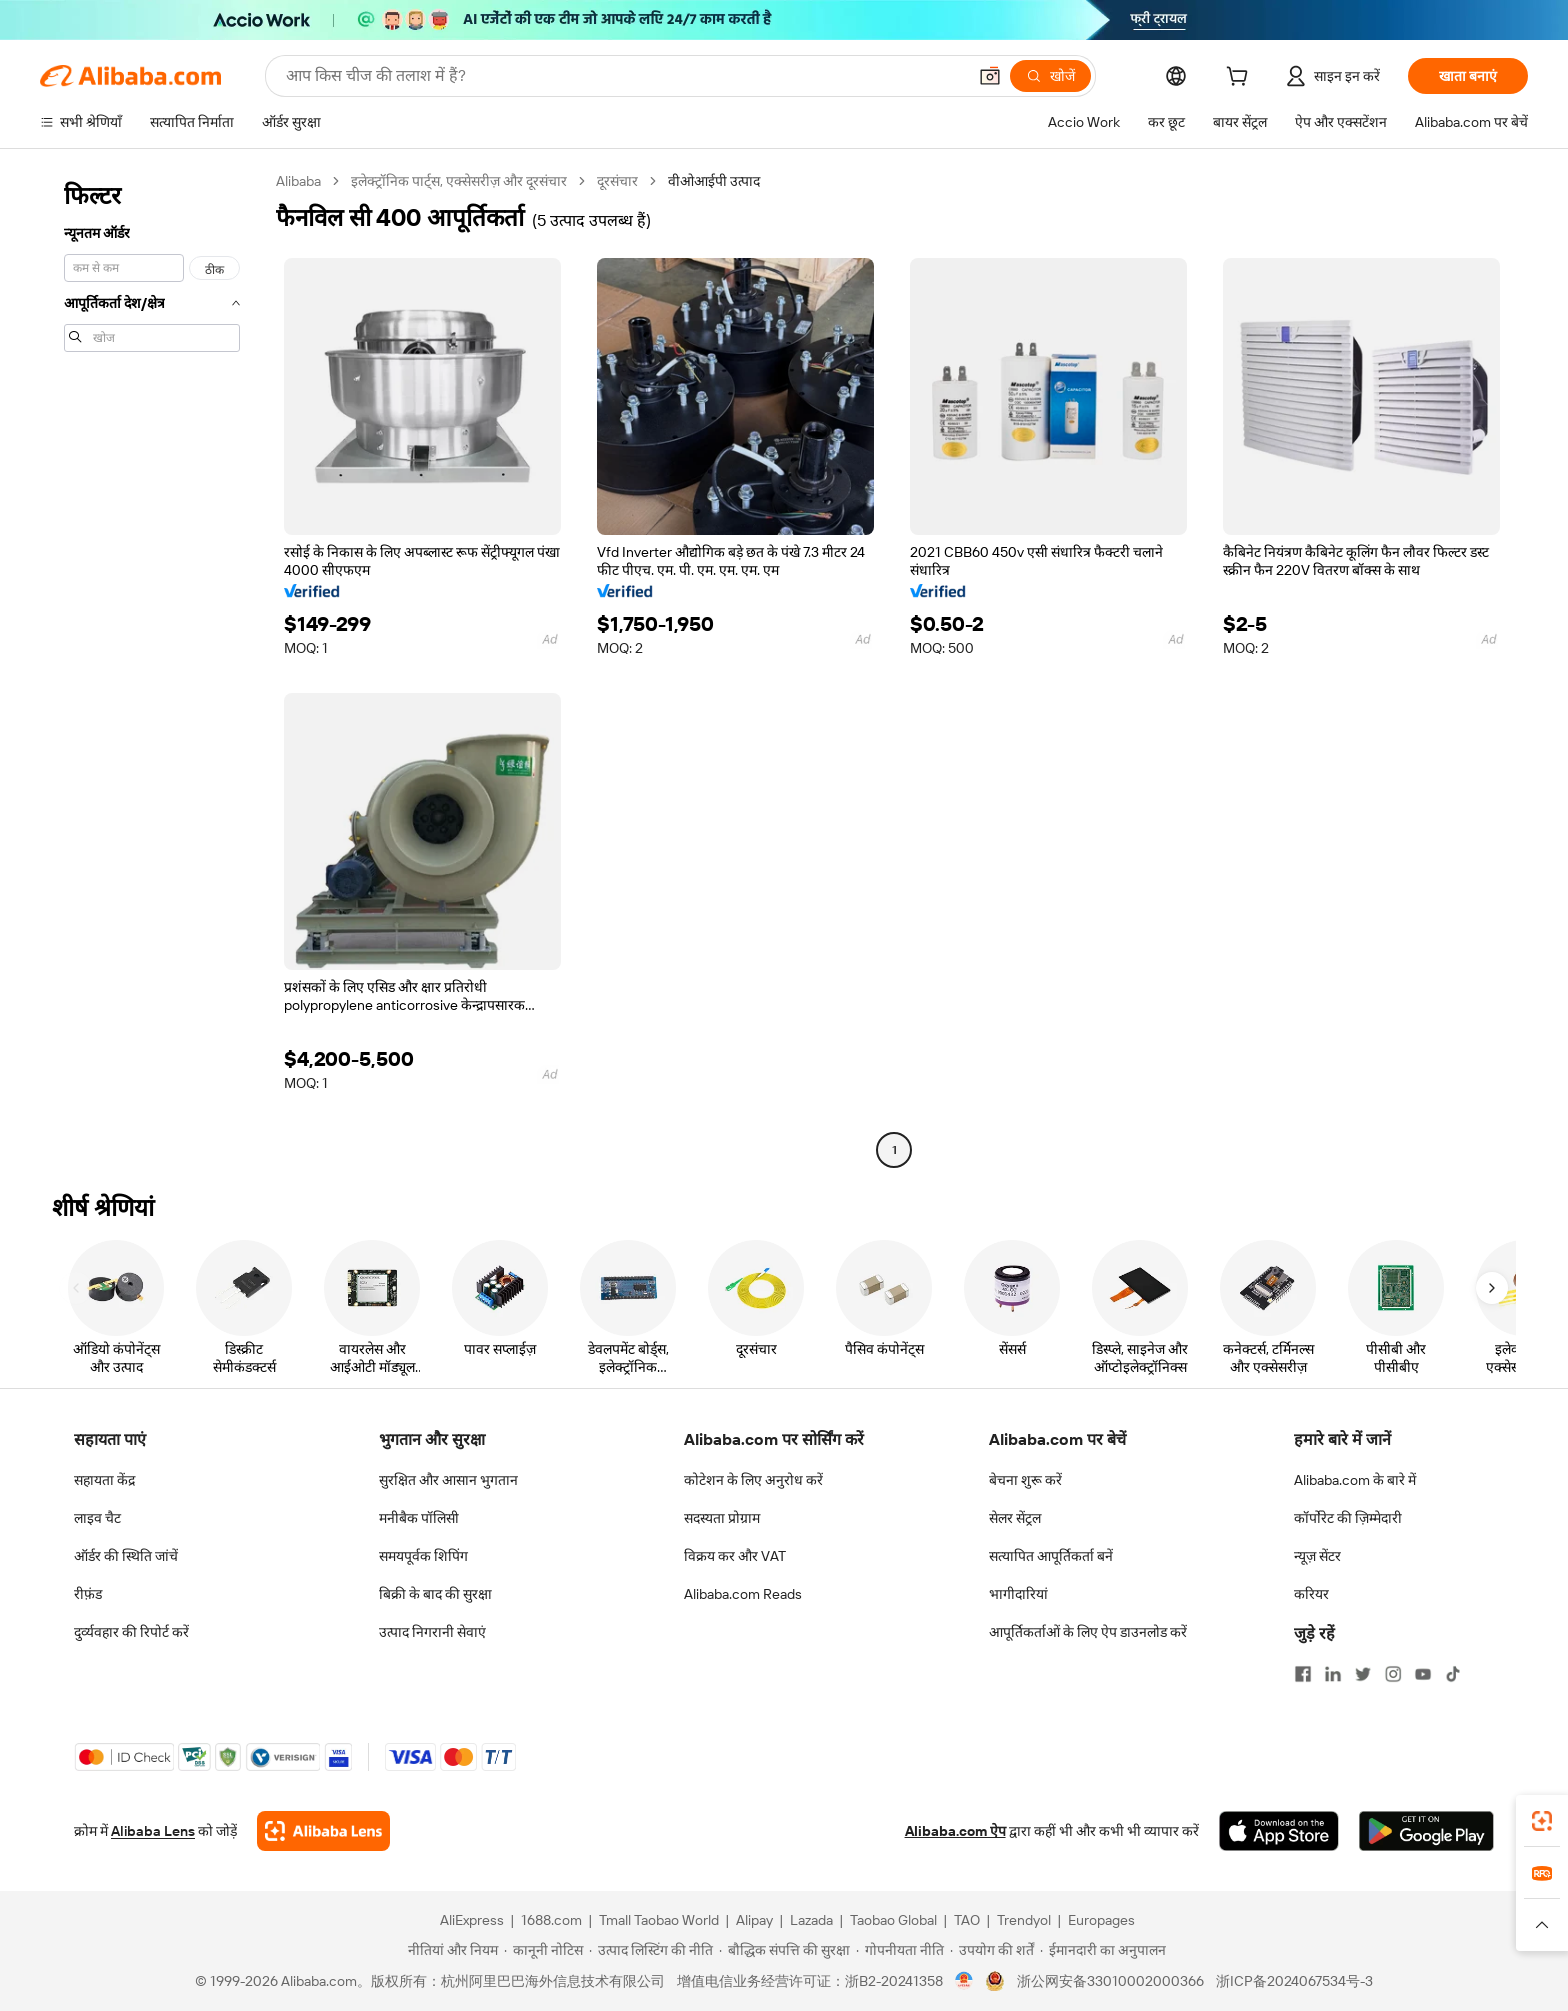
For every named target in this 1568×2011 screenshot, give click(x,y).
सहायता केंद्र (104, 1480)
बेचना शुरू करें (1025, 1480)
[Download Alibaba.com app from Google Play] (1426, 1831)
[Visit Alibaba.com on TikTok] (1453, 1674)
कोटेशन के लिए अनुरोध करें (753, 1480)
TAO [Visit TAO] (967, 1920)
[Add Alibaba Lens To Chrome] (323, 1831)
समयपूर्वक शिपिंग (423, 1556)
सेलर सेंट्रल (1015, 1518)
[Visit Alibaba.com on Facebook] (1303, 1674)
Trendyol (1024, 1920)
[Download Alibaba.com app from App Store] (1279, 1831)
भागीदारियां (1018, 1594)
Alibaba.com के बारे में (1355, 1480)
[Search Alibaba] (624, 76)
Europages (1101, 1920)
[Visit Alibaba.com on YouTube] (1423, 1674)
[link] (1542, 1821)
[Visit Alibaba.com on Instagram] (1393, 1674)
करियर (1311, 1594)
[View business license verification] (964, 1981)
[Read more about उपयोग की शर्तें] (992, 1950)
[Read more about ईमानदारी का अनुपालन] (1103, 1950)
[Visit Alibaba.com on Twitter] (1363, 1674)
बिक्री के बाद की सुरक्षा (435, 1594)
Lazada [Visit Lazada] (811, 1920)
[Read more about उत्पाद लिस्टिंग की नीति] (651, 1950)
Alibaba (298, 181)
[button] (990, 76)
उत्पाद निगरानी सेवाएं (432, 1632)
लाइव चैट (97, 1518)
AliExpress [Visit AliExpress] (472, 1920)
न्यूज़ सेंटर (1317, 1556)
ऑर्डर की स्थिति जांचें (126, 1556)
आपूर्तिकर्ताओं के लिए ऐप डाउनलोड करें (1088, 1632)
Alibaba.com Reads (743, 1594)
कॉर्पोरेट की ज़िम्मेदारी (1348, 1518)
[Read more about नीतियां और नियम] (450, 1950)
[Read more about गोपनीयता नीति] (900, 1950)
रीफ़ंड (88, 1594)
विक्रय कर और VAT (735, 1556)
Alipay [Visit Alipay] (754, 1920)
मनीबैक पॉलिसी (419, 1518)
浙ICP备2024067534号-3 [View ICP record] (1294, 1981)
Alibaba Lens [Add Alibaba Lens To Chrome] (153, 1831)
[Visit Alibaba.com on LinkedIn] (1333, 1674)
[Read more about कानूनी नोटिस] (543, 1950)
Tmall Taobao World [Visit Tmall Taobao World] (659, 1920)
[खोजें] (1050, 76)
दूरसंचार (617, 181)
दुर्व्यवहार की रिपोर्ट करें (131, 1632)
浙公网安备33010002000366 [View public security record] (1110, 1981)
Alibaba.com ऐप (955, 1831)
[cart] (1241, 79)
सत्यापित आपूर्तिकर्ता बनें (1051, 1556)
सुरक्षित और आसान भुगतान (448, 1480)
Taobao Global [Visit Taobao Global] (893, 1920)
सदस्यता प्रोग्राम (722, 1518)
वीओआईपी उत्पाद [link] (714, 181)
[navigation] (152, 668)
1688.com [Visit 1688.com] (551, 1920)
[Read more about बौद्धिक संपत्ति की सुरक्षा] (784, 1950)
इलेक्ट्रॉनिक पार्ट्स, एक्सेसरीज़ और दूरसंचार (459, 181)
